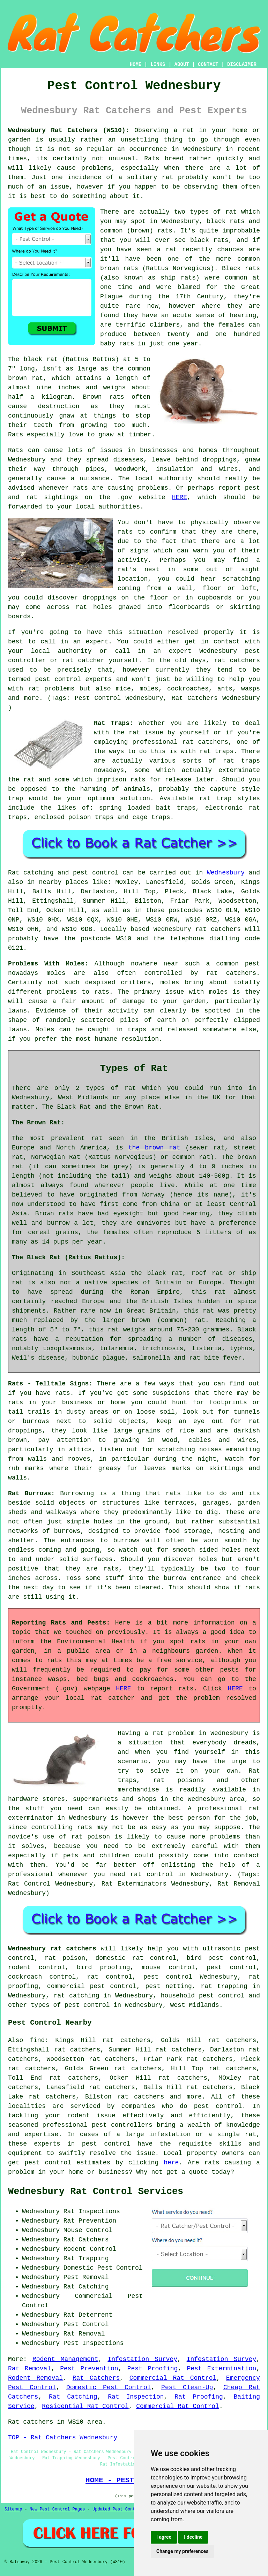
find (37, 2040)
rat (231, 211)
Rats (151, 158)
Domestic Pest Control (108, 2387)
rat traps (216, 751)
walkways (61, 1512)
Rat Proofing (198, 2396)
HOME (136, 64)
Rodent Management (65, 2359)
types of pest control (70, 2005)
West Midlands (194, 2005)
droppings (100, 597)
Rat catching (30, 872)
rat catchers (237, 660)
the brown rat (154, 1147)
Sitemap (13, 2509)
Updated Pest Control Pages (125, 2509)
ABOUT (181, 64)
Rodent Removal (35, 2378)
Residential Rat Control (85, 2406)
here (171, 2162)
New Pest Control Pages (57, 2509)
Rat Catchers (96, 2378)
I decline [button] (193, 2537)
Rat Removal (29, 2368)
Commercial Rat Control (172, 2378)
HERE (179, 497)
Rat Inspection (136, 2396)
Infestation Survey (142, 2359)
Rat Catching (73, 2396)
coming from (140, 588)
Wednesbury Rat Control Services (95, 2191)
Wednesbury (226, 872)
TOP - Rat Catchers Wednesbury (62, 2437)
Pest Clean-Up (187, 2387)
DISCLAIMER (241, 64)
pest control (218, 2106)
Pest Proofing (152, 2368)
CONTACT (208, 64)
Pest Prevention (89, 2368)
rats (125, 531)
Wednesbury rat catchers (52, 1948)
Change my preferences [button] (182, 2551)
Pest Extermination (221, 2368)
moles (56, 973)
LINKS (157, 64)
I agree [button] (163, 2537)
